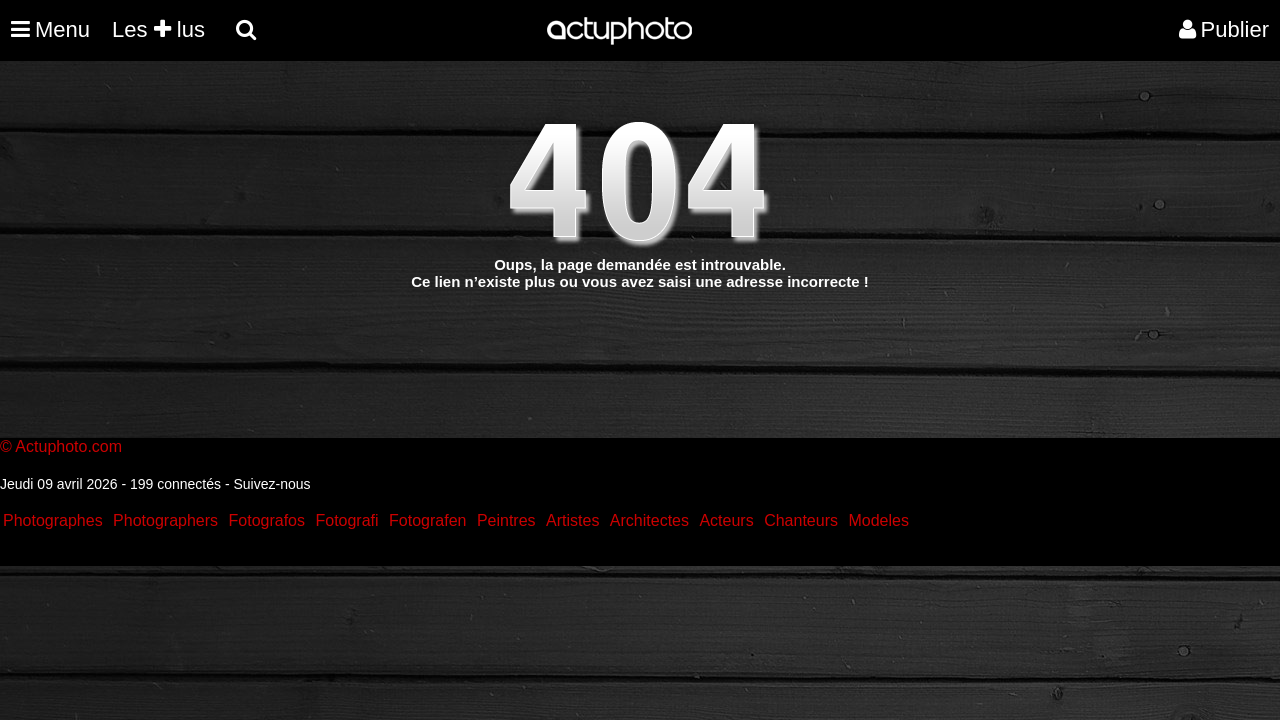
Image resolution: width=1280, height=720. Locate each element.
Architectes (649, 520)
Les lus (158, 29)
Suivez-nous (271, 484)
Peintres (506, 520)
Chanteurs (801, 520)
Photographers (165, 520)
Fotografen (427, 520)
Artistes (572, 520)
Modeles (878, 520)
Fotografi (346, 520)
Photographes (53, 520)
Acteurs (726, 520)
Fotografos (267, 520)
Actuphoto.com (68, 446)
